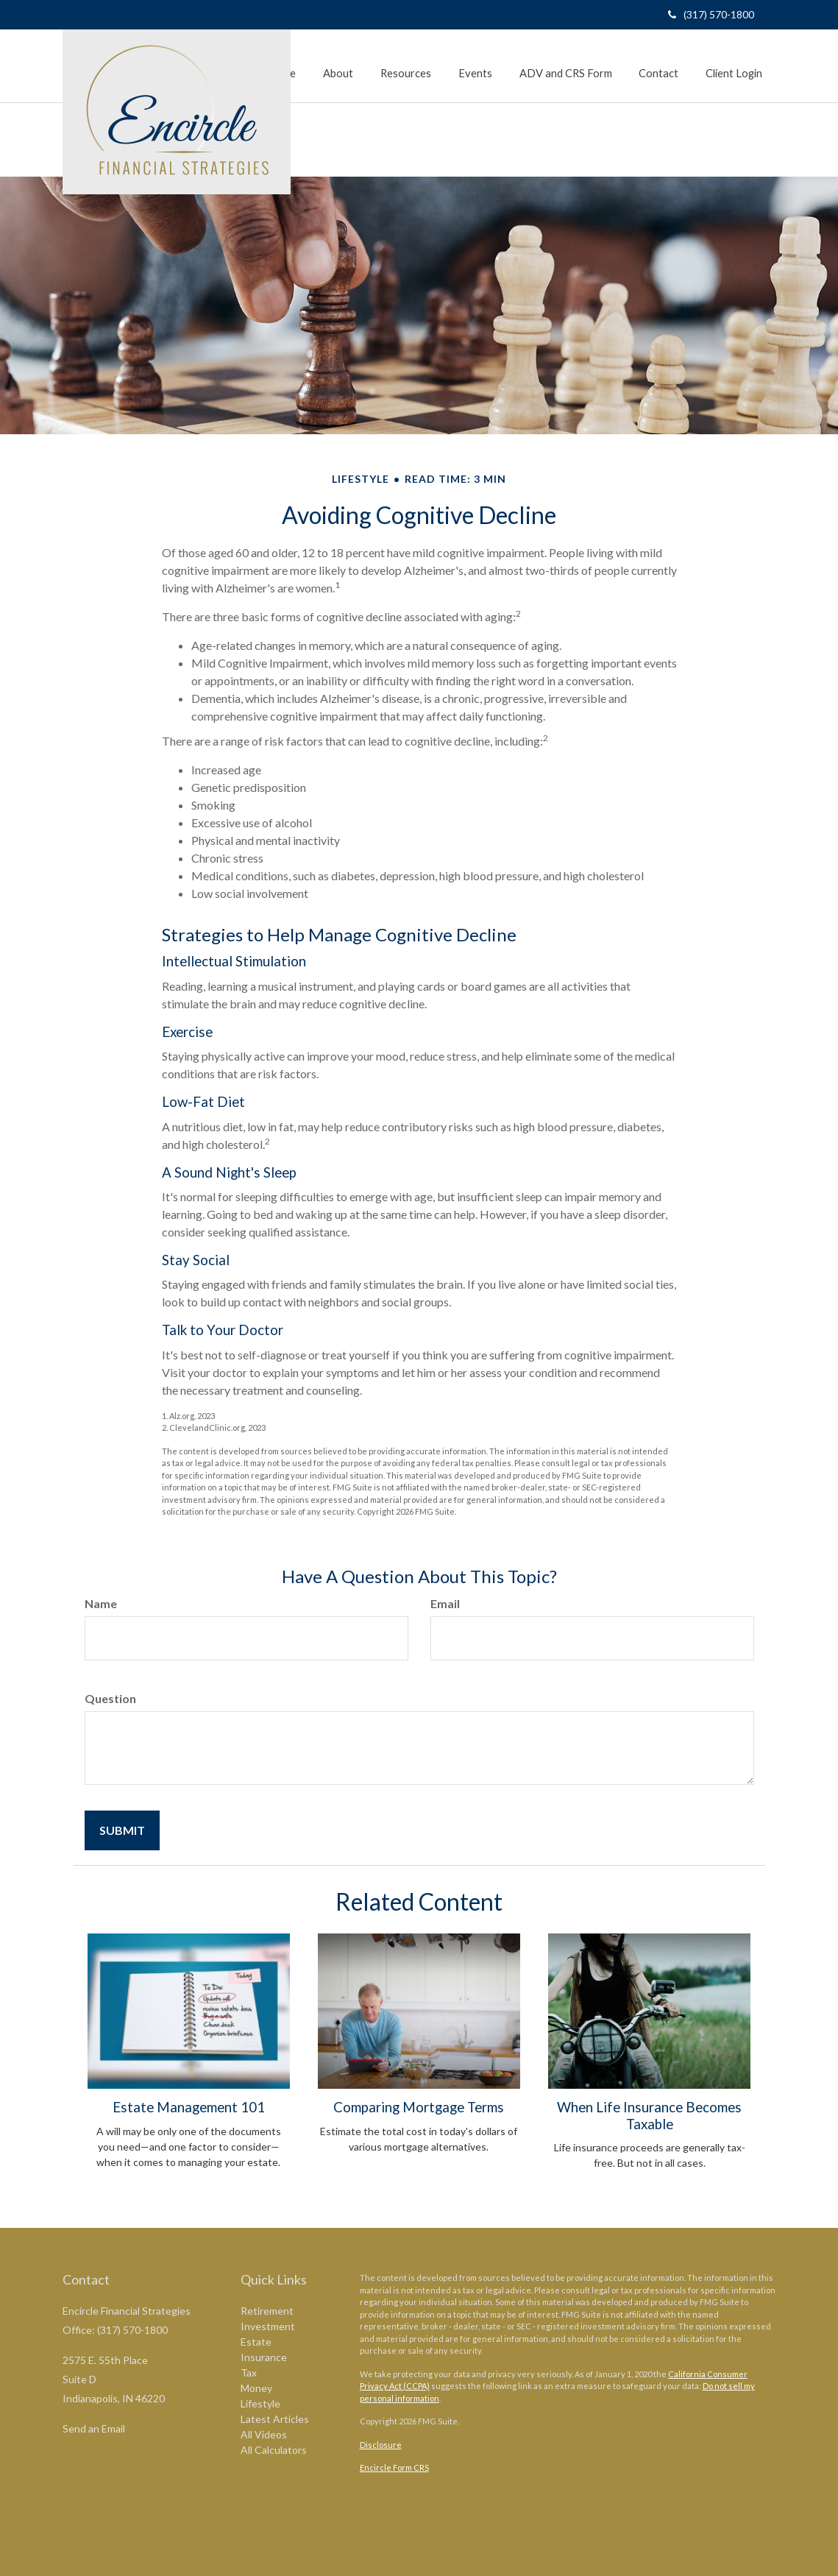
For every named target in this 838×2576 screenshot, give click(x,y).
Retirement (267, 2310)
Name (101, 1603)
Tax (249, 2372)
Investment (268, 2326)
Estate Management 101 (189, 2107)
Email (445, 1603)
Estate (256, 2341)
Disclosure (381, 2444)
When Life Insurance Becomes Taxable (649, 2115)
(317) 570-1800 (711, 14)
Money (256, 2388)
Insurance (264, 2357)
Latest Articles (275, 2419)
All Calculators (274, 2450)
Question (110, 1698)
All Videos (264, 2434)
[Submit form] (122, 1830)
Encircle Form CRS (394, 2467)
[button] (347, 57)
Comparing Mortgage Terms (418, 2107)
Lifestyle (260, 2403)
